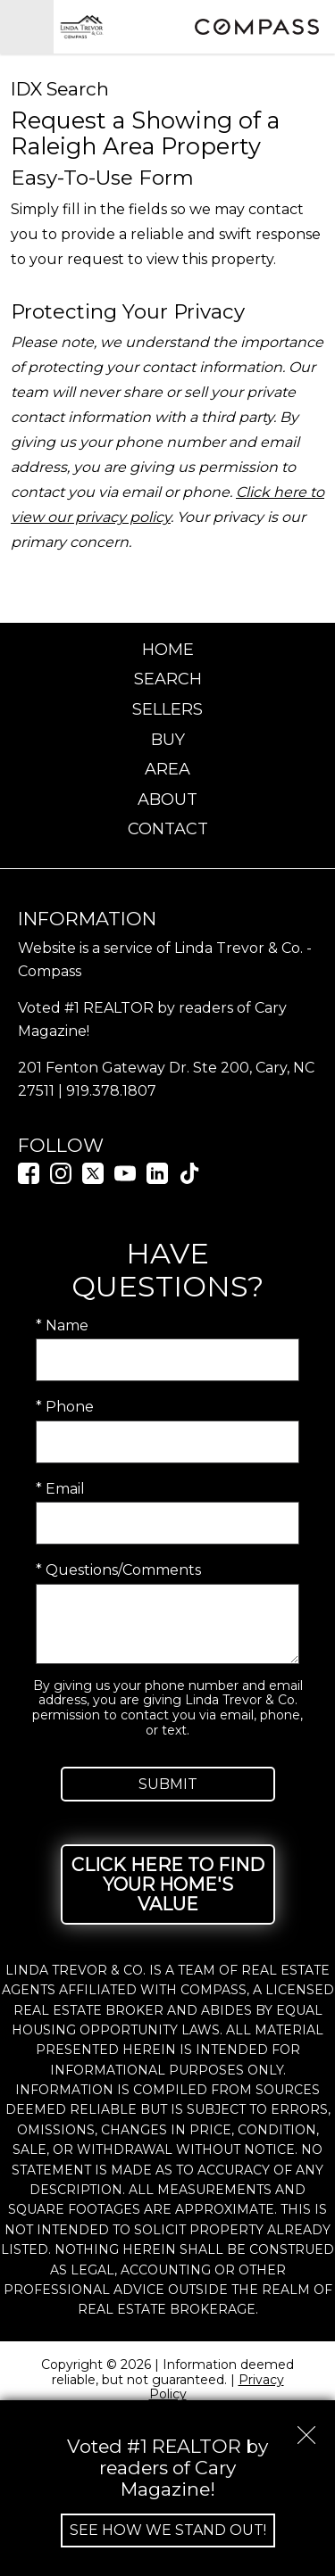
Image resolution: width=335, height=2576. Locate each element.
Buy (168, 740)
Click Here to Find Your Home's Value (167, 1884)
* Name (62, 1325)
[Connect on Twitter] (93, 1179)
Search (168, 679)
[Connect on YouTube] (125, 1179)
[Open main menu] (27, 27)
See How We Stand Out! (168, 2530)
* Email (60, 1488)
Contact (168, 829)
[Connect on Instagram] (60, 1179)
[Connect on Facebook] (28, 1179)
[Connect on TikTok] (189, 1179)
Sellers (167, 709)
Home (168, 649)
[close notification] (306, 2428)
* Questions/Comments (118, 1569)
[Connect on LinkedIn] (157, 1179)
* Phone (65, 1406)
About (167, 799)
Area (167, 769)
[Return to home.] (121, 26)
